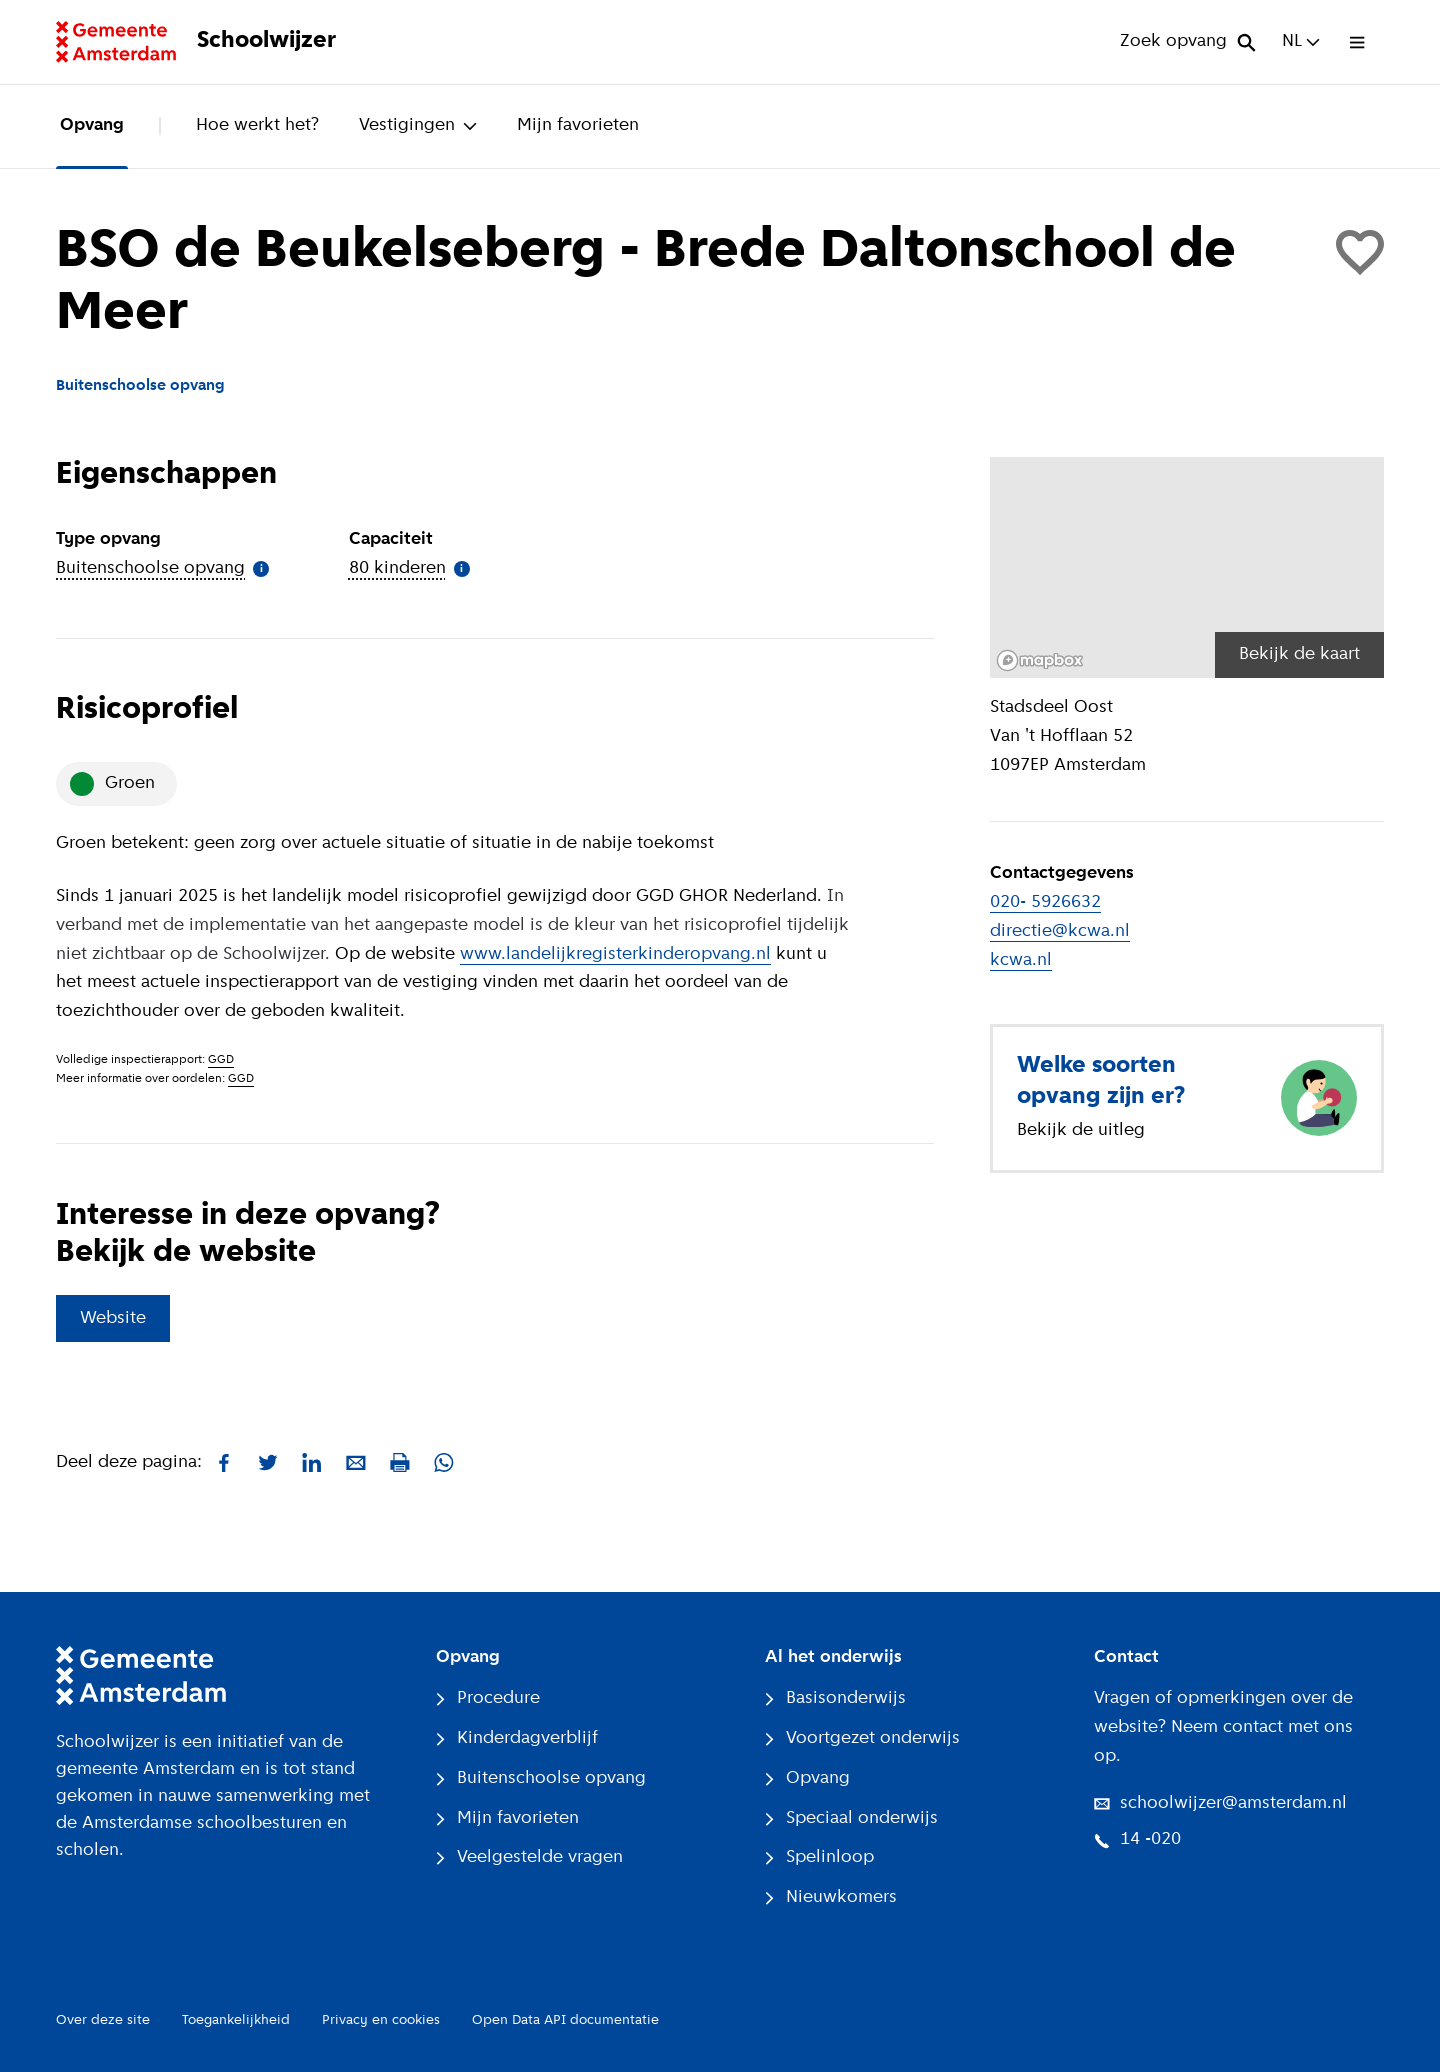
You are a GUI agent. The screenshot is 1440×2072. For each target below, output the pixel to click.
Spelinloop (819, 1857)
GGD (221, 1060)
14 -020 (1137, 1839)
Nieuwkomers (831, 1897)
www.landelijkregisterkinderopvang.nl (615, 954)
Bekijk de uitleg (1081, 1130)
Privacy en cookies (381, 2020)
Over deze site (103, 2020)
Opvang (92, 125)
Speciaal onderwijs (851, 1818)
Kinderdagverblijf (517, 1738)
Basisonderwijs (835, 1698)
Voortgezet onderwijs (862, 1738)
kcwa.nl (1021, 960)
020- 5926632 (1045, 902)
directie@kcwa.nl (1060, 931)
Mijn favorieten (578, 125)
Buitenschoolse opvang (541, 1778)
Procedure (488, 1698)
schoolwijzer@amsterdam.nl (1220, 1803)
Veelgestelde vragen (529, 1857)
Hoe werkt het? (257, 125)
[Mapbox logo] (1040, 660)
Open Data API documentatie (565, 2020)
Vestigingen (418, 125)
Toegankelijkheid (236, 2020)
